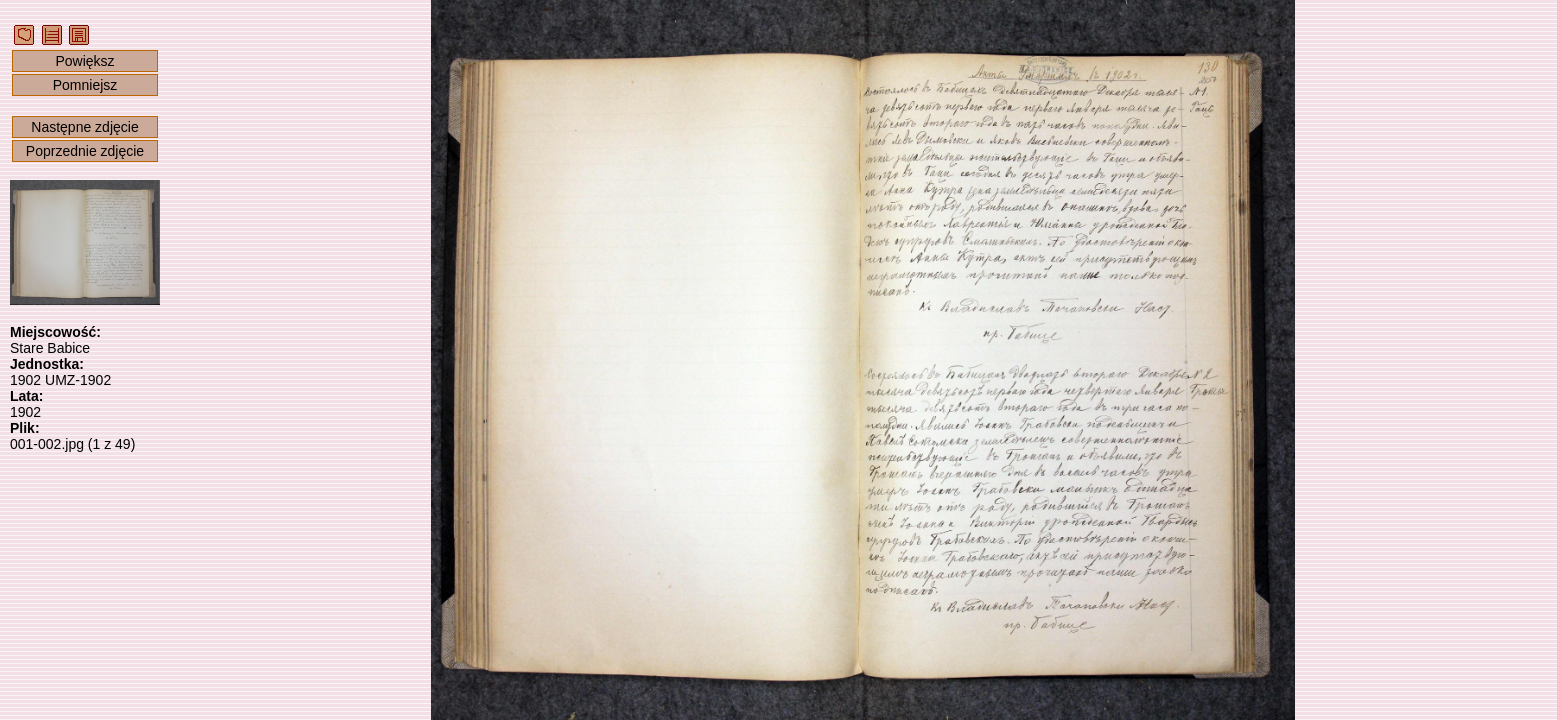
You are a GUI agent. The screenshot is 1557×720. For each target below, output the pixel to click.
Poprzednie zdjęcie (85, 151)
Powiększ (84, 61)
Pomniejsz (85, 85)
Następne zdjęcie (84, 127)
